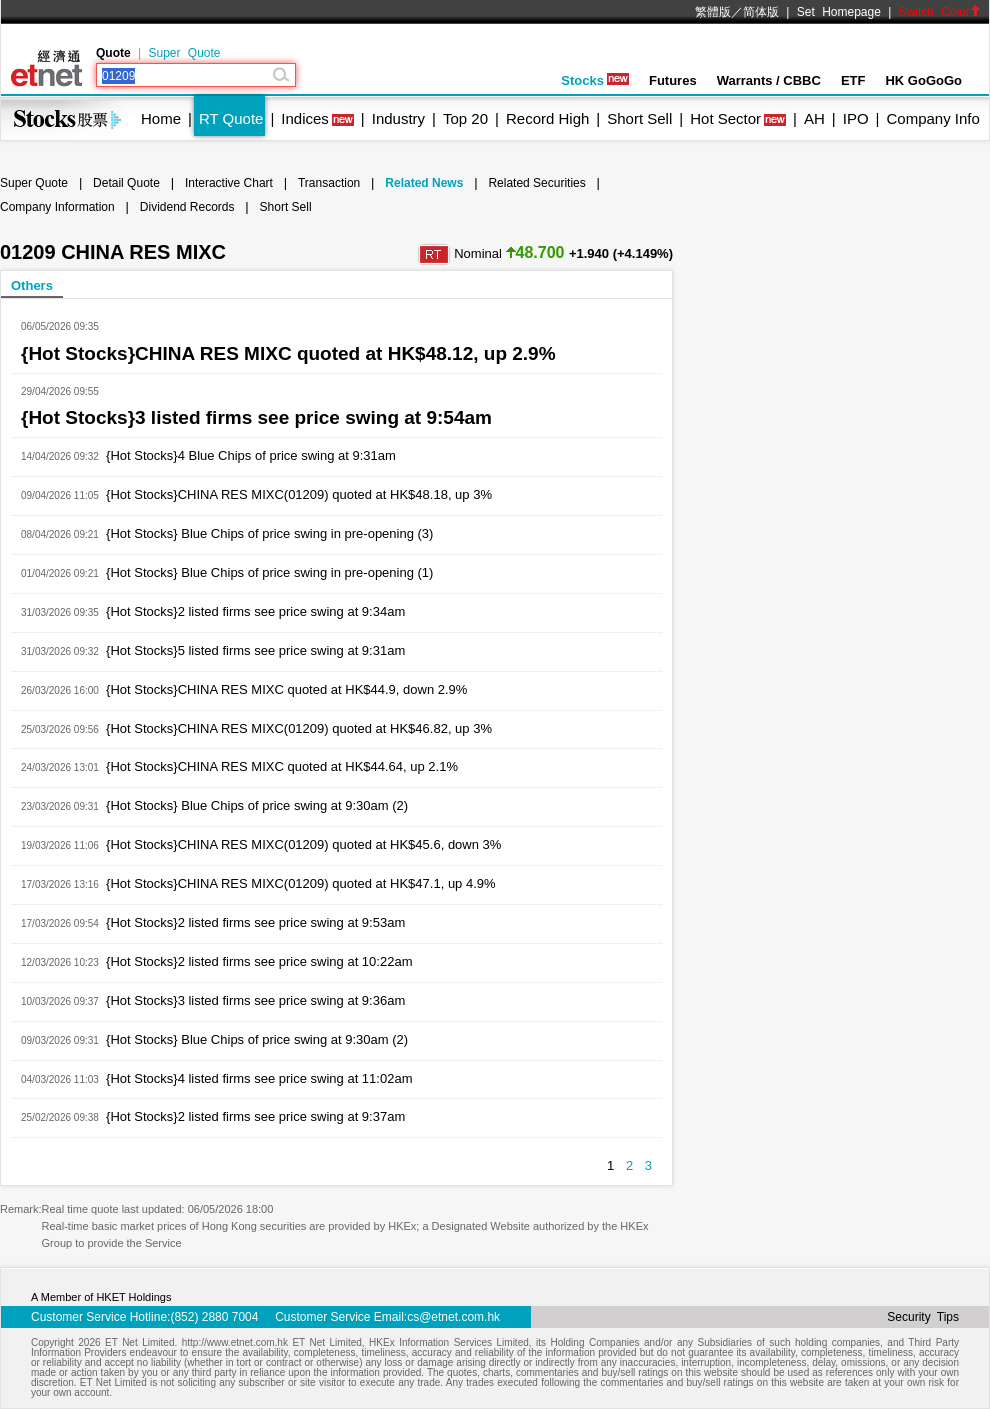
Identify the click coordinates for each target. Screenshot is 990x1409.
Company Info (932, 118)
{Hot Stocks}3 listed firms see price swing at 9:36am (255, 1000)
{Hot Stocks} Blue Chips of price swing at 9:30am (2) (257, 805)
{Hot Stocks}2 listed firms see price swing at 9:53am (255, 922)
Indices (305, 118)
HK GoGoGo (923, 80)
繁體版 (713, 12)
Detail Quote (126, 183)
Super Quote (184, 53)
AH (814, 118)
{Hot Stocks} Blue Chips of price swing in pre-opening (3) (269, 533)
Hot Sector (725, 118)
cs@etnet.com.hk (453, 1317)
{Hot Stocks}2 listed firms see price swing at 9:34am (255, 611)
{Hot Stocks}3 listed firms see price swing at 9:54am (256, 417)
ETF (853, 80)
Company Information (57, 207)
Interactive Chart (229, 183)
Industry (398, 118)
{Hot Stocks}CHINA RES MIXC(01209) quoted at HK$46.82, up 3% (299, 728)
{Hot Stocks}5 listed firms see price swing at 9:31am (255, 650)
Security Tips (923, 1317)
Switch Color (940, 12)
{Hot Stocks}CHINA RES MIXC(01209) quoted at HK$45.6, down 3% (303, 844)
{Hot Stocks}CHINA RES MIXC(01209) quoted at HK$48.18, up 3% (299, 494)
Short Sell (639, 118)
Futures (673, 80)
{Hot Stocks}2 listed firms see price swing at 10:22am (259, 961)
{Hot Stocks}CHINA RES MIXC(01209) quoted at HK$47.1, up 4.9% (301, 883)
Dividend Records (187, 207)
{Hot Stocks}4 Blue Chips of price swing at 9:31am (251, 455)
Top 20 (465, 118)
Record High (547, 118)
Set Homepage (839, 12)
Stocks (595, 80)
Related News (424, 183)
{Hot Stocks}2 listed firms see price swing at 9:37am (255, 1116)
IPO (856, 118)
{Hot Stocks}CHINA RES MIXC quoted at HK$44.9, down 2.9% (286, 689)
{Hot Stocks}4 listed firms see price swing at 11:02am (259, 1078)
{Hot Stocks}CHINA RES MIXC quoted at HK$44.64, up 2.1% (282, 766)
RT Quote (231, 118)
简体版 (761, 12)
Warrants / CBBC (769, 80)
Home (161, 118)
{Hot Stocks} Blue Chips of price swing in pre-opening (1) (269, 572)
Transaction (329, 183)
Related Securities (536, 183)
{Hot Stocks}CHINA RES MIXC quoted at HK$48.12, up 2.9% (288, 353)
